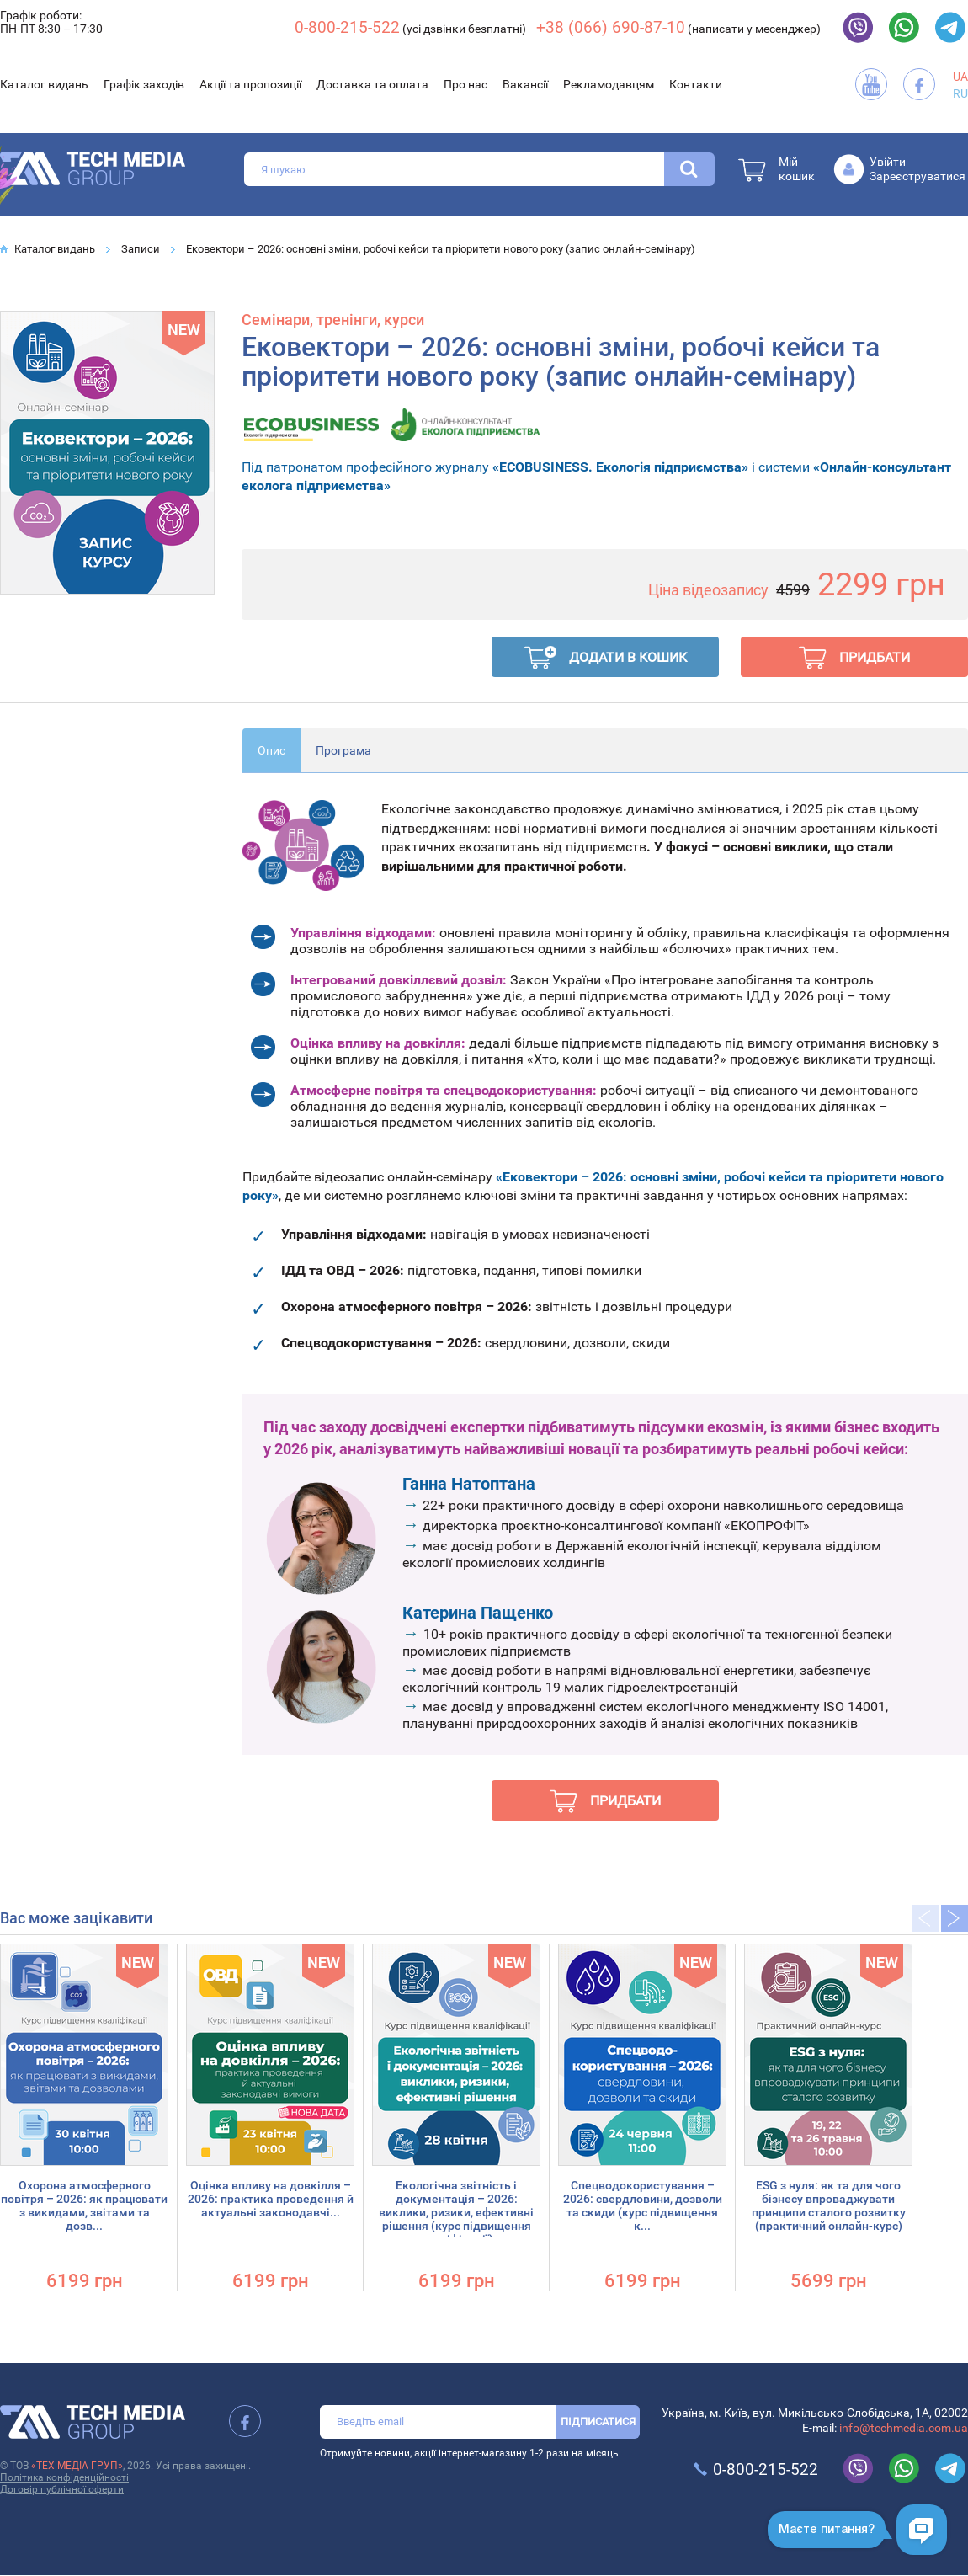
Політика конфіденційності (64, 2477)
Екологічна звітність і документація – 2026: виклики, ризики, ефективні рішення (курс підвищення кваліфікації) (456, 2212)
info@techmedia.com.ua (903, 2428)
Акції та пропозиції (250, 84)
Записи (140, 249)
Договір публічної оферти (62, 2489)
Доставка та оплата (372, 84)
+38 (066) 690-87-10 (610, 27)
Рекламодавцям (608, 84)
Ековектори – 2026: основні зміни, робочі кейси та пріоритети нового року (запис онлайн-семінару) (440, 249)
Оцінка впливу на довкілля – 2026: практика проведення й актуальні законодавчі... (271, 2199)
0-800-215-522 (347, 27)
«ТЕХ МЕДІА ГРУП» (77, 2466)
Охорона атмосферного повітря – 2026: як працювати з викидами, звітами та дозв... (84, 2205)
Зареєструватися (917, 176)
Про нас (465, 84)
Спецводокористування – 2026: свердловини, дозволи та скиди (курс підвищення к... (642, 2205)
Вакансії (525, 84)
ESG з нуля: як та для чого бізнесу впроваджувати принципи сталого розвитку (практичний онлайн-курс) (829, 2205)
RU (960, 93)
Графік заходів (144, 84)
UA (960, 76)
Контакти (695, 84)
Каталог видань (44, 84)
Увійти (888, 161)
